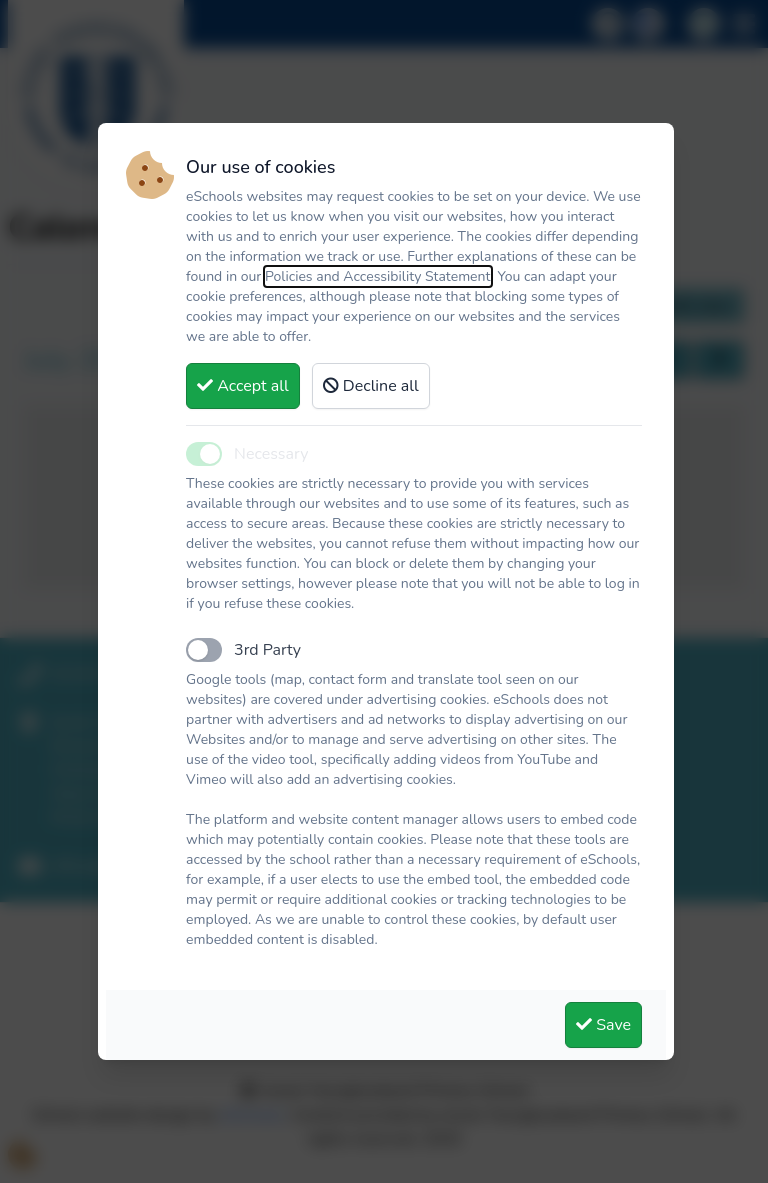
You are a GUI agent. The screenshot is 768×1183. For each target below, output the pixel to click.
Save (603, 1025)
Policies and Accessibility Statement (378, 276)
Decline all (371, 386)
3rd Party (267, 650)
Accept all (243, 386)
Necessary (271, 454)
